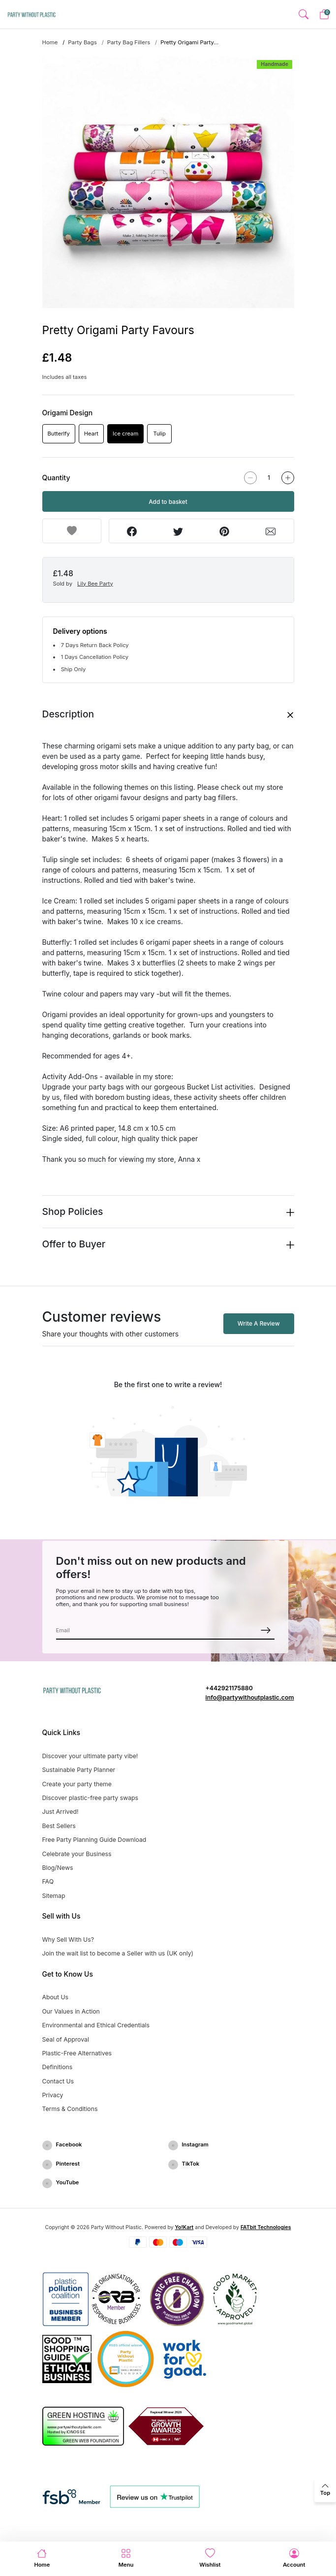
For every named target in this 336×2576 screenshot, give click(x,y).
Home (50, 42)
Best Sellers (59, 1826)
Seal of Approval (65, 2039)
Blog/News (57, 1867)
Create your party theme (77, 1784)
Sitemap (53, 1895)
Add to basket (168, 501)
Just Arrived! (60, 1811)
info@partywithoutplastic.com (250, 1697)
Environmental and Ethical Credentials (96, 2025)
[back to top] (325, 2490)
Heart (91, 433)
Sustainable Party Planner (79, 1769)
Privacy (52, 2095)
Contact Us (58, 2081)
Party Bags (82, 42)
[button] (303, 14)
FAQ (48, 1881)
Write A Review (259, 1323)
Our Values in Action (71, 2011)
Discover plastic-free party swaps (90, 1797)
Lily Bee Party (95, 583)
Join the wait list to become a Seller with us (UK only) (118, 1953)
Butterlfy (59, 433)
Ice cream (125, 433)
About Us (55, 1997)
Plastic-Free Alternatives (77, 2053)
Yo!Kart (184, 2227)
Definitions (57, 2067)
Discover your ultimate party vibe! (90, 1756)
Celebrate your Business (77, 1854)
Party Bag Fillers (128, 42)
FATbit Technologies (266, 2227)
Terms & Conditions (70, 2108)
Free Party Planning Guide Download (94, 1839)
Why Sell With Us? (68, 1939)
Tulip (159, 433)
